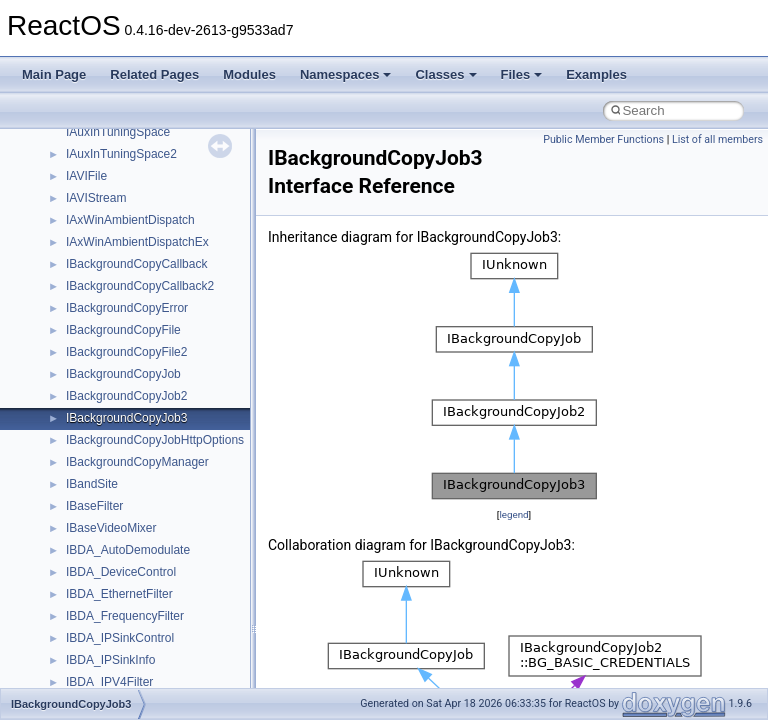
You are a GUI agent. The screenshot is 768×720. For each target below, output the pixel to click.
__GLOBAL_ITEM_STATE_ (139, 159)
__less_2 (90, 313)
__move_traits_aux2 (120, 621)
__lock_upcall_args (117, 379)
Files (522, 74)
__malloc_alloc (105, 423)
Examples (596, 74)
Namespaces (346, 74)
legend (513, 514)
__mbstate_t (99, 445)
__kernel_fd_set (108, 247)
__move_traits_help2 (121, 687)
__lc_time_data (106, 291)
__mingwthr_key (109, 511)
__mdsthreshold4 (112, 467)
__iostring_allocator (118, 225)
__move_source (108, 555)
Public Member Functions (603, 139)
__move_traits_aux (116, 599)
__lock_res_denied (116, 335)
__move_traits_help (118, 643)
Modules (249, 74)
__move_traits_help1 (121, 665)
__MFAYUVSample (117, 489)
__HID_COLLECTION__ (131, 181)
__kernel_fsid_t (106, 269)
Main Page (54, 74)
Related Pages (154, 74)
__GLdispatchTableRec (128, 137)
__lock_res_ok (104, 357)
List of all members (717, 139)
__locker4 (92, 401)
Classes (445, 74)
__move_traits (103, 577)
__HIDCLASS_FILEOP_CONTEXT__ (166, 203)
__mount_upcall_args (123, 533)
